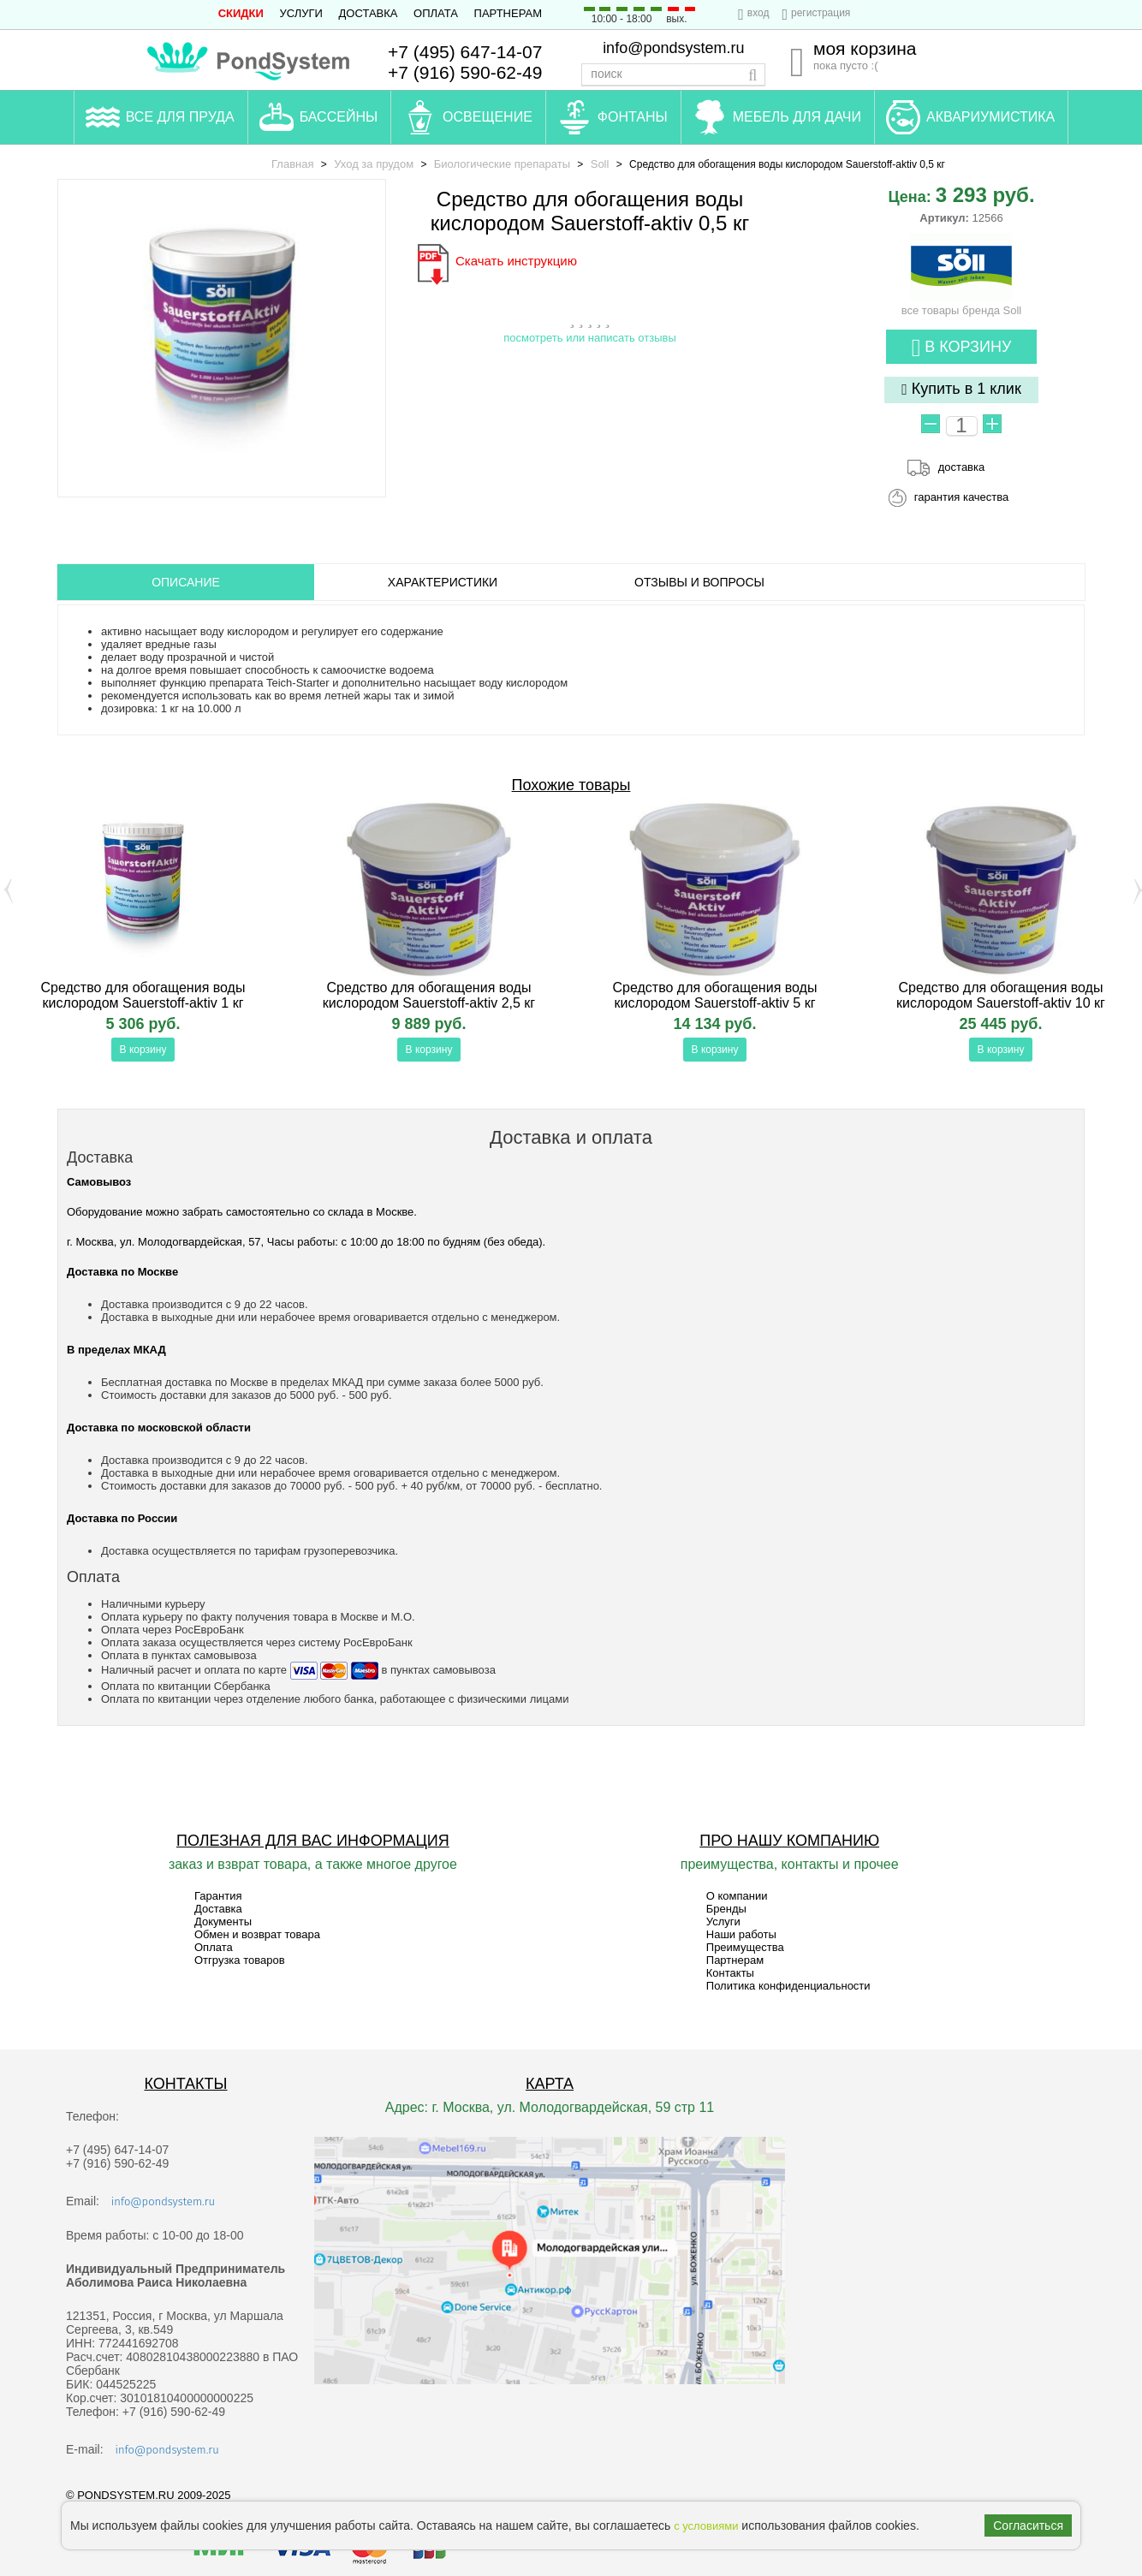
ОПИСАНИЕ (186, 582)
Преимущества (745, 1947)
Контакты (730, 1972)
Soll (600, 164)
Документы (223, 1921)
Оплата (435, 13)
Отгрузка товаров (239, 1960)
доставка (961, 467)
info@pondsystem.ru (673, 48)
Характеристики (442, 582)
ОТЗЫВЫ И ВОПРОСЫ (699, 582)
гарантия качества (961, 497)
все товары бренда (961, 304)
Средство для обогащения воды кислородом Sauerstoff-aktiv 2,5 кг (429, 995)
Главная (292, 164)
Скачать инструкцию (516, 260)
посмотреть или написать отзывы (589, 337)
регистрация (820, 13)
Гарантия (217, 1895)
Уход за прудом (373, 164)
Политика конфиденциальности (788, 1985)
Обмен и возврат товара (257, 1934)
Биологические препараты (502, 164)
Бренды (726, 1908)
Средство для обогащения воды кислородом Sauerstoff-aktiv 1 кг (143, 995)
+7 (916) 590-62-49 (465, 72)
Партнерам (508, 13)
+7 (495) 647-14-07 (465, 52)
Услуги (301, 13)
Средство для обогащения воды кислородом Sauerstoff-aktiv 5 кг (715, 995)
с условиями (706, 2525)
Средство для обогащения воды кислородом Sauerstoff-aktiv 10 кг (1000, 995)
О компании (737, 1895)
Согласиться (1028, 2525)
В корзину (962, 348)
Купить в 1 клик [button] (961, 389)
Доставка (368, 13)
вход (758, 13)
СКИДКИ (241, 13)
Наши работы (741, 1934)
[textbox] (673, 74)
